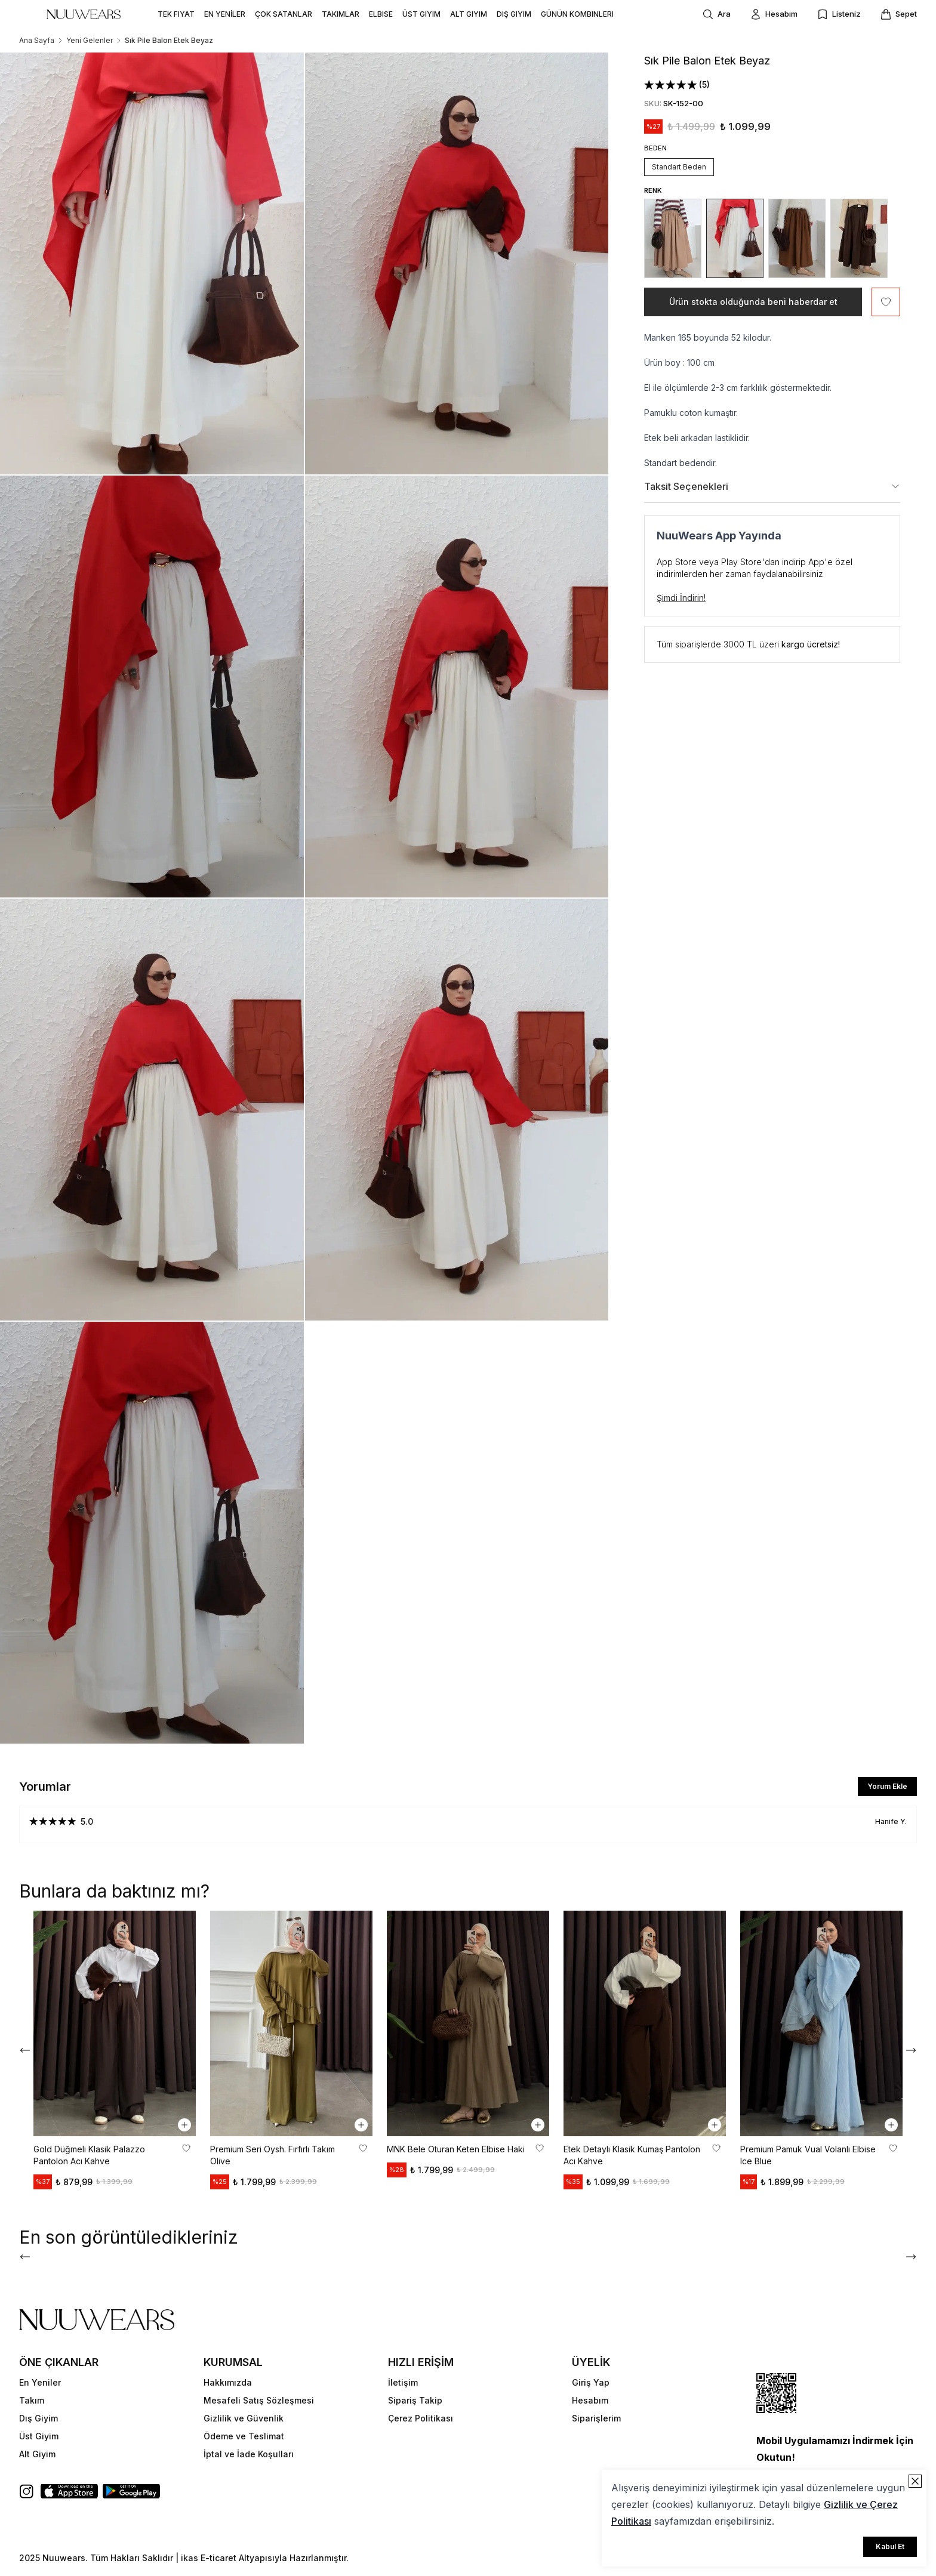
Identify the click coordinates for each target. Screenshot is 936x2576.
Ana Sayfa (36, 40)
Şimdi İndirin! (681, 598)
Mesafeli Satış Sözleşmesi (259, 2400)
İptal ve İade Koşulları (249, 2454)
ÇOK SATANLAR (283, 14)
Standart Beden (679, 166)
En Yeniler (40, 2382)
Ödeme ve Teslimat (244, 2436)
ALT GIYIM (468, 14)
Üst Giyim (39, 2436)
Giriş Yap (590, 2382)
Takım (31, 2400)
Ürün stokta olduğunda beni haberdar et (753, 302)
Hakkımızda (228, 2382)
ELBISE (381, 14)
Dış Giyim (38, 2418)
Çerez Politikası (420, 2418)
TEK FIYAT (176, 14)
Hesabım (590, 2400)
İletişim (403, 2382)
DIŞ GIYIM (514, 14)
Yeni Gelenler (89, 40)
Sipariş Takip (415, 2400)
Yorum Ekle (887, 1786)
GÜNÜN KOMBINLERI (577, 14)
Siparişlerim (596, 2418)
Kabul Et (890, 2546)
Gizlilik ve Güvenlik (244, 2418)
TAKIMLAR (340, 14)
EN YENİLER (224, 14)
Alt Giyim (37, 2454)
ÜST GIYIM (421, 14)
